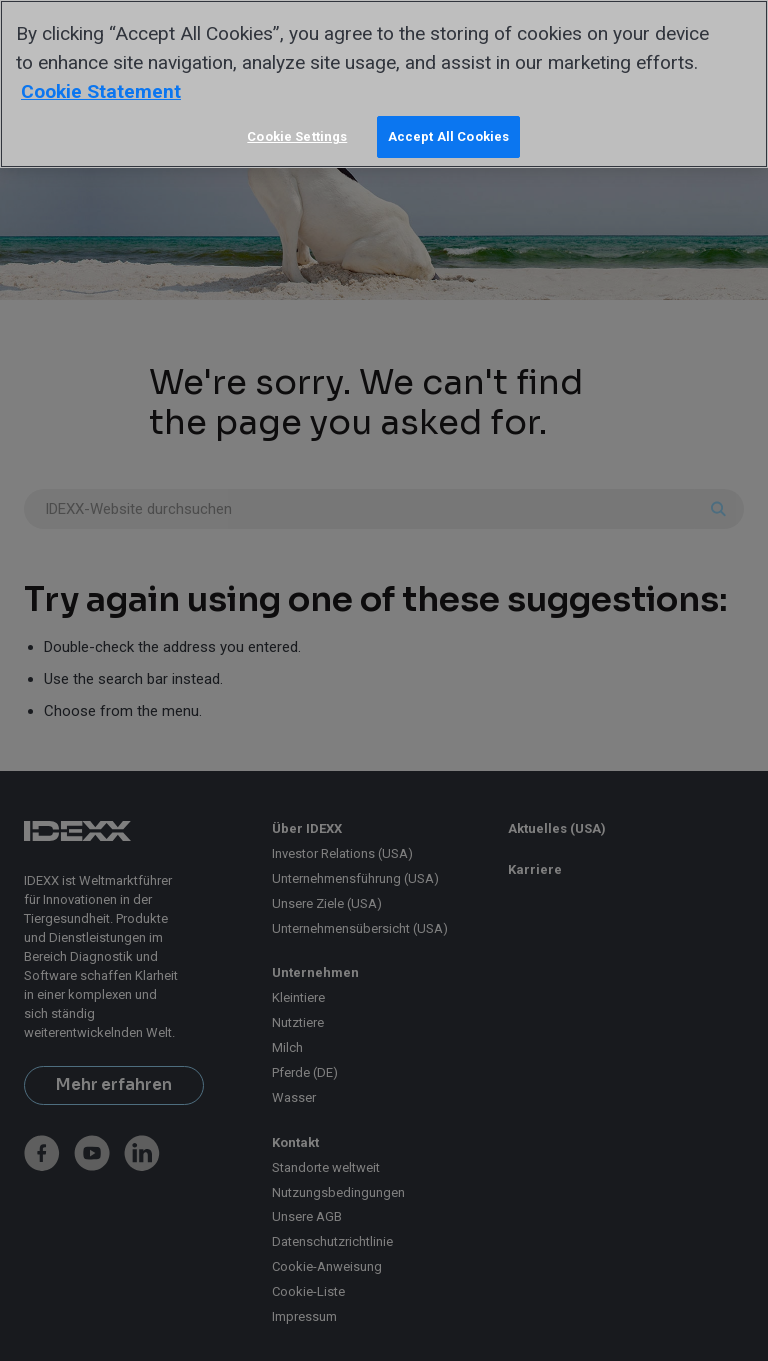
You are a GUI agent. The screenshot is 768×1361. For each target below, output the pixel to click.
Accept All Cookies (448, 136)
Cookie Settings (297, 136)
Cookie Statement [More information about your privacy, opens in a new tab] (101, 91)
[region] (384, 84)
